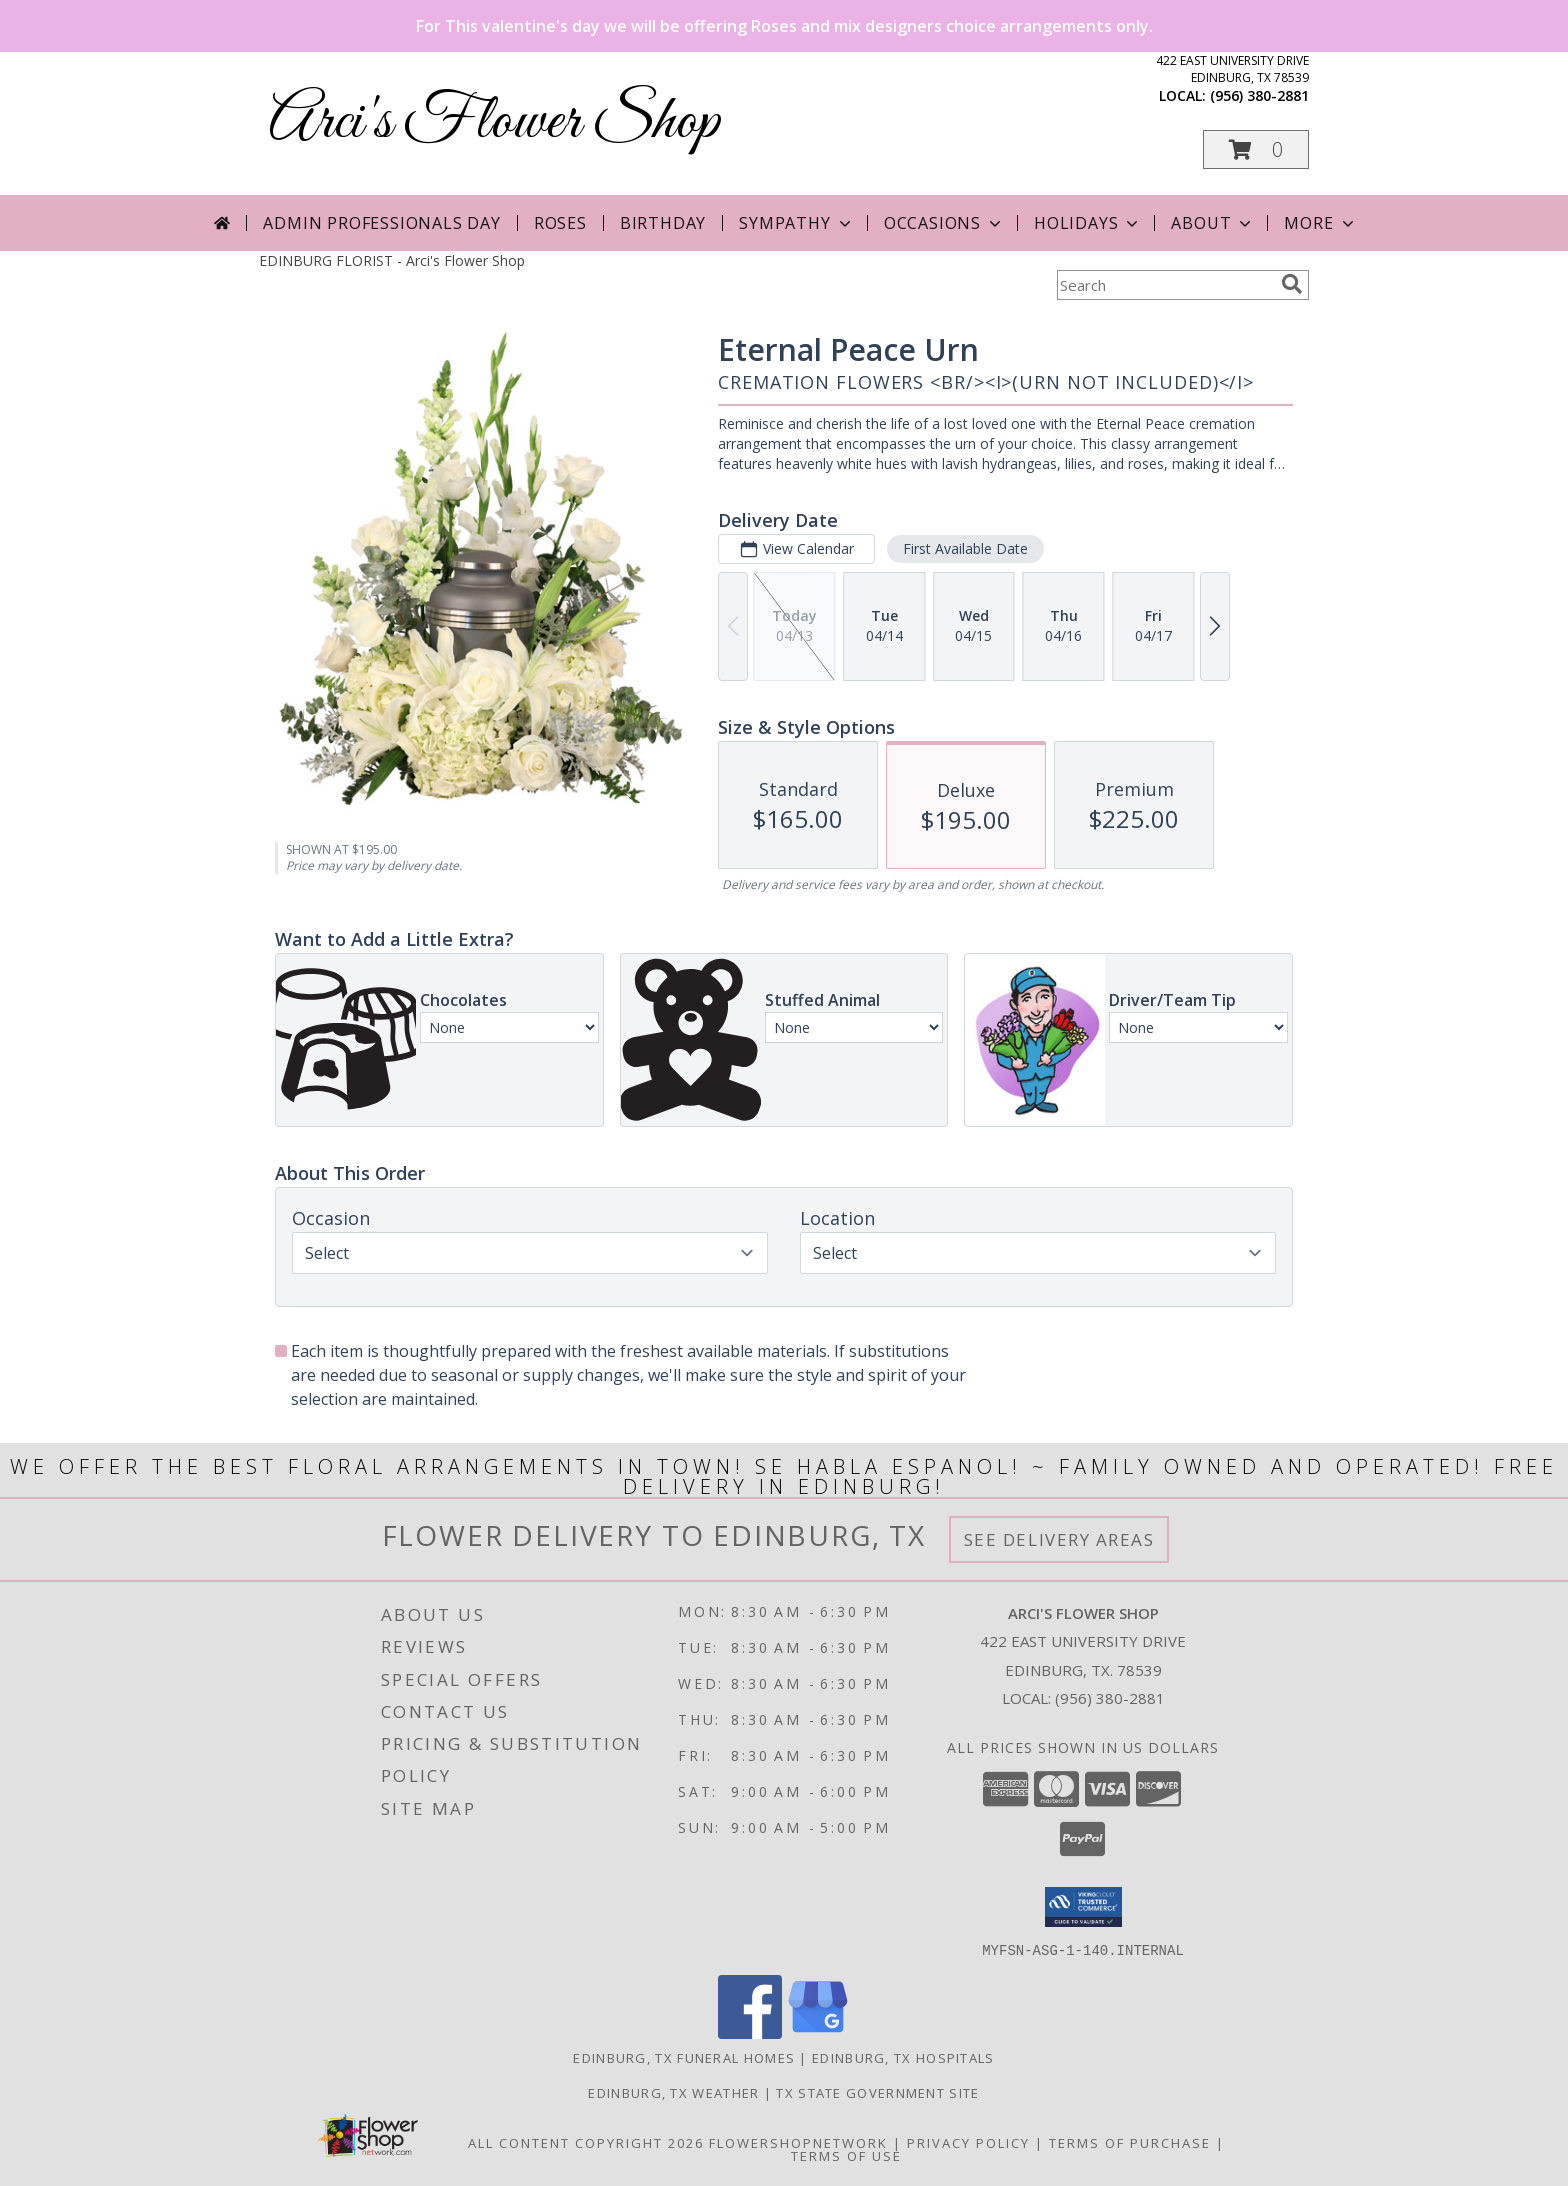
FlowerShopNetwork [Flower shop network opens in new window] (798, 2142)
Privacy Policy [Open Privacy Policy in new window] (968, 2142)
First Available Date (965, 548)
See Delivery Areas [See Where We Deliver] (1059, 1539)
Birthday (663, 223)
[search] (1292, 284)
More (1320, 223)
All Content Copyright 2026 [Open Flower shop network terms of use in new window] (586, 2142)
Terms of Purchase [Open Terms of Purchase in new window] (1130, 2142)
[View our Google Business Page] (818, 2032)
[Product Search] (1165, 285)
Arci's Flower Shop (494, 122)
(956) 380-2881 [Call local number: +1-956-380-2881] (1259, 95)
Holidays (1088, 223)
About (1213, 223)
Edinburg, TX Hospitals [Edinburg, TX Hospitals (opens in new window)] (903, 2057)
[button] (1256, 149)
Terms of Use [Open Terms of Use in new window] (846, 2155)
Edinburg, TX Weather (673, 2092)
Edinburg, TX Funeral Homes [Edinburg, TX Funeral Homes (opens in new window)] (684, 2057)
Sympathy (796, 223)
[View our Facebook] (750, 2032)
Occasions (944, 223)
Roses (560, 223)
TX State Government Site (877, 2092)
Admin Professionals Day (381, 223)
